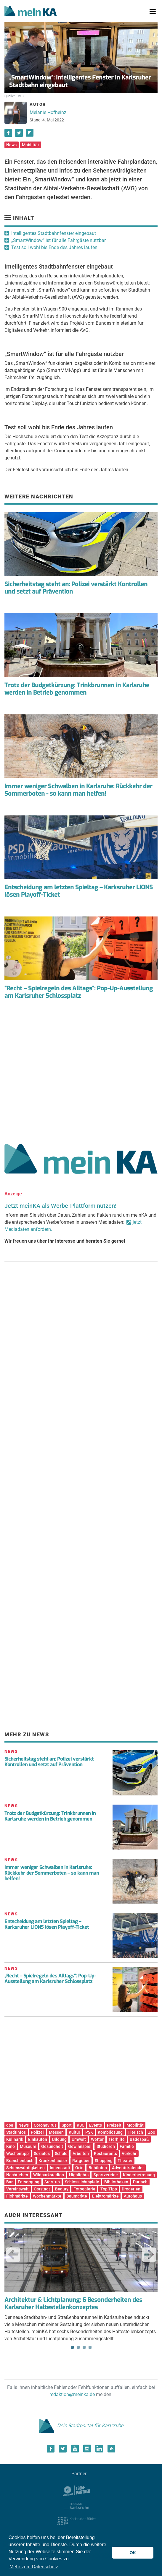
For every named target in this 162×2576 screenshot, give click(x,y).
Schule (61, 2153)
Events (95, 2125)
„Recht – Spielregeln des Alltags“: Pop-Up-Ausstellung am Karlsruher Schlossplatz (50, 1979)
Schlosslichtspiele (82, 2182)
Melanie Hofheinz (48, 112)
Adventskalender (128, 2167)
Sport (67, 2125)
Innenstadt (60, 2167)
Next (149, 2254)
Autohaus (133, 2196)
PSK (89, 2132)
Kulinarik (14, 2139)
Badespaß (139, 2139)
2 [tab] (78, 2347)
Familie (127, 2146)
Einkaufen (37, 2139)
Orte (79, 2167)
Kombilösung (110, 2132)
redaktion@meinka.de (72, 2394)
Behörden (98, 2167)
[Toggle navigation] (153, 12)
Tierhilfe (116, 2139)
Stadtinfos (16, 2132)
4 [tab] (90, 2347)
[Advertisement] (81, 1074)
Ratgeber (81, 2160)
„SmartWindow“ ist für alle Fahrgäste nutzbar (58, 240)
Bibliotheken (116, 2182)
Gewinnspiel (80, 2146)
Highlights (79, 2174)
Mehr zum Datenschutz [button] (33, 2566)
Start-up (52, 2182)
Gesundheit (52, 2146)
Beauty (61, 2189)
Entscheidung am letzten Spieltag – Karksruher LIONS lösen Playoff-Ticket (78, 891)
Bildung (59, 2139)
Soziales (42, 2153)
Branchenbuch (19, 2160)
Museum (28, 2146)
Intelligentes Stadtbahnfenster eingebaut (53, 233)
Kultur (74, 2132)
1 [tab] (72, 2347)
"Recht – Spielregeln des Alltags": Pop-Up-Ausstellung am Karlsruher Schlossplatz (78, 992)
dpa (9, 2125)
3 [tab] (84, 2347)
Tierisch (135, 2132)
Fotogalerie (84, 2189)
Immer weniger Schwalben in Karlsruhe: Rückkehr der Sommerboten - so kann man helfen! (78, 790)
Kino (10, 2146)
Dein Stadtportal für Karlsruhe (81, 2425)
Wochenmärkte (47, 2196)
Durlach (140, 2182)
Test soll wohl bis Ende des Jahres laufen (54, 247)
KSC (80, 2125)
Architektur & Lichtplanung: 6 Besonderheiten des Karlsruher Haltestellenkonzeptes (73, 2303)
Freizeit (114, 2125)
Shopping (104, 2160)
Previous (13, 2254)
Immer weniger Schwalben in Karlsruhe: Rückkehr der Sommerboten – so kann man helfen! (51, 1873)
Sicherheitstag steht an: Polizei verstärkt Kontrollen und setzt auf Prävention (75, 588)
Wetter (97, 2139)
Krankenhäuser (53, 2160)
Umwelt (79, 2139)
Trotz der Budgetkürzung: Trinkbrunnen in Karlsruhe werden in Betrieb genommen (76, 689)
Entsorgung (28, 2182)
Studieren (106, 2146)
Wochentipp (17, 2153)
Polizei (37, 2132)
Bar (9, 2182)
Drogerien (131, 2189)
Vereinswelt (17, 2189)
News (11, 144)
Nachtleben (17, 2174)
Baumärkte (76, 2196)
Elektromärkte (105, 2196)
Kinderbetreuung (139, 2174)
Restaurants (105, 2153)
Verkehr (129, 2153)
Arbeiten (81, 2153)
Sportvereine (106, 2174)
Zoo (151, 2132)
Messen (56, 2132)
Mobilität (30, 144)
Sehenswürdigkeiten (25, 2167)
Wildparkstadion (48, 2174)
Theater (125, 2160)
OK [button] (132, 2552)
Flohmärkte (17, 2196)
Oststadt (42, 2189)
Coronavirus (45, 2125)
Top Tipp (108, 2189)
